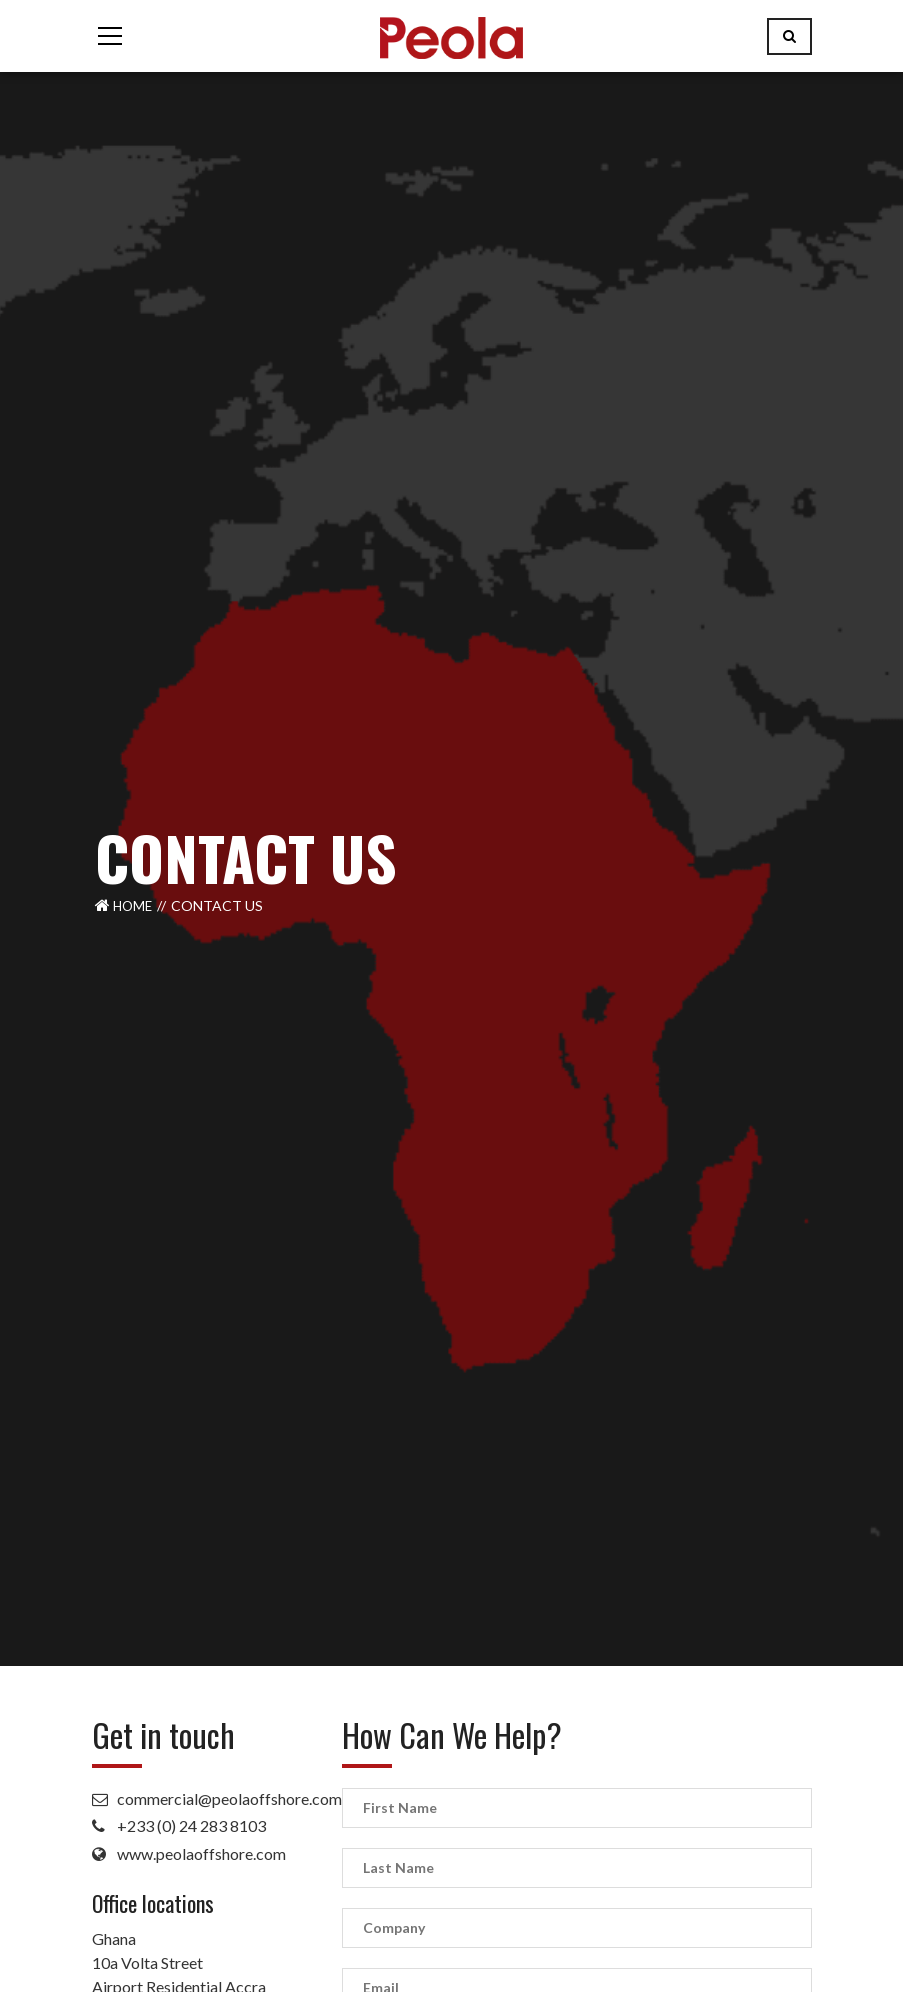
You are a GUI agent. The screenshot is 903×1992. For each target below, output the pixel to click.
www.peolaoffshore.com (201, 1853)
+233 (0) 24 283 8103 (191, 1825)
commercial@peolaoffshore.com (229, 1798)
